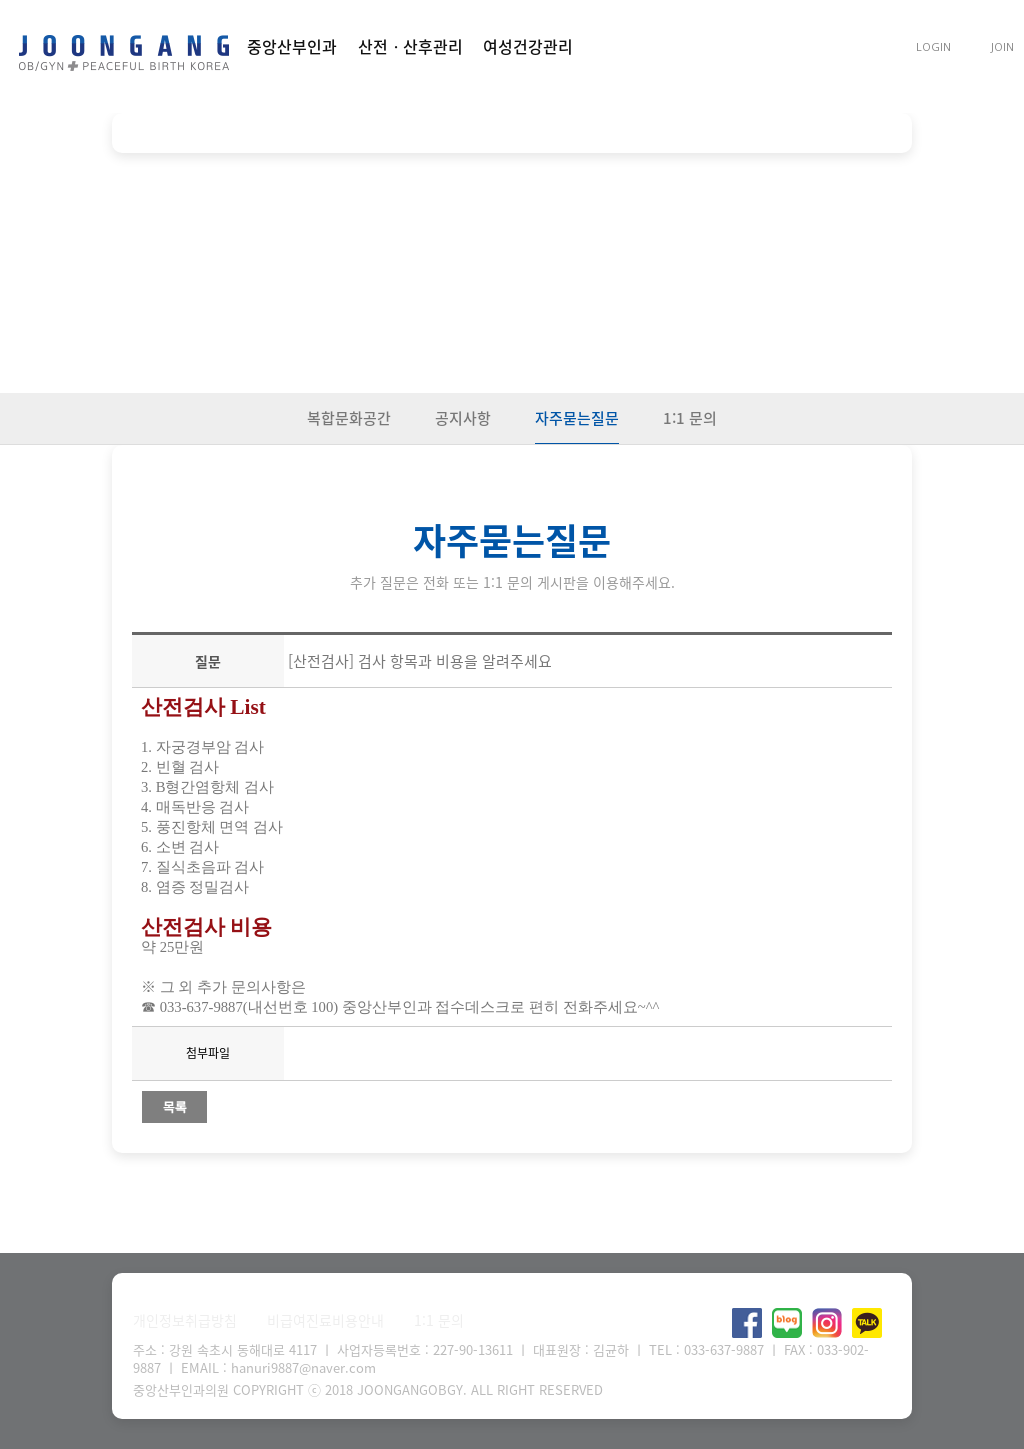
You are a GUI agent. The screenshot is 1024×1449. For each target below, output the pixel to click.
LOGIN (933, 46)
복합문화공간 (349, 418)
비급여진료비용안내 (325, 1320)
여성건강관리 (528, 46)
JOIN (1002, 46)
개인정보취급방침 (185, 1320)
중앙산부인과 (292, 46)
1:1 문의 (690, 418)
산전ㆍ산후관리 (410, 46)
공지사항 (463, 418)
